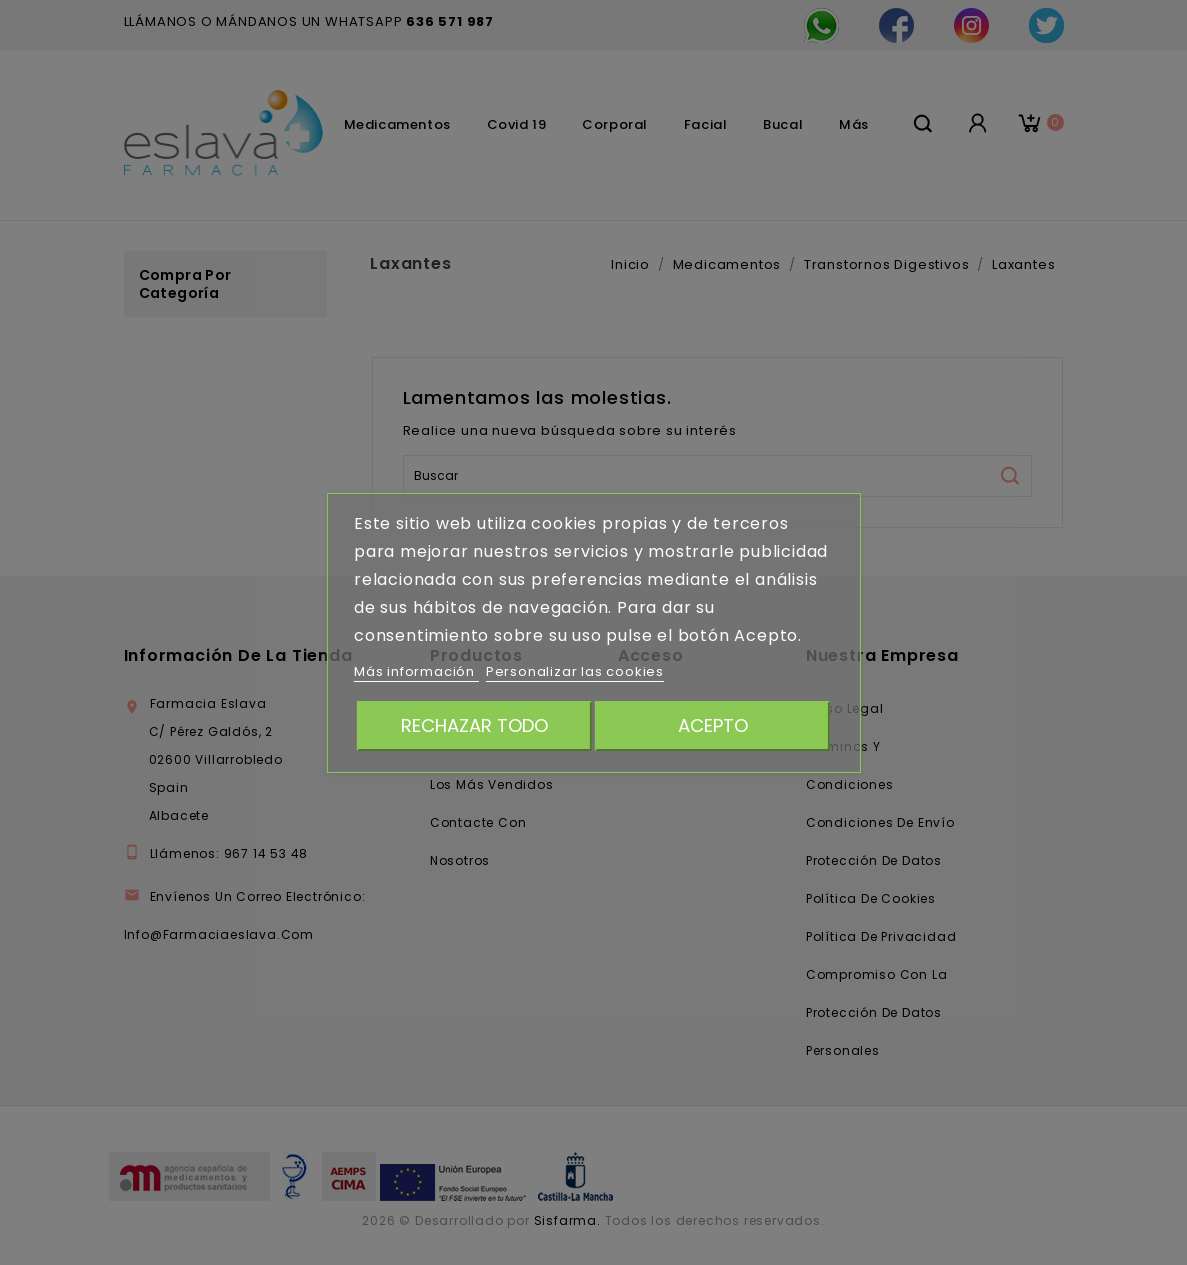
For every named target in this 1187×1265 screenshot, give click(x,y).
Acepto (713, 725)
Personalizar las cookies (575, 671)
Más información (416, 671)
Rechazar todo (474, 725)
